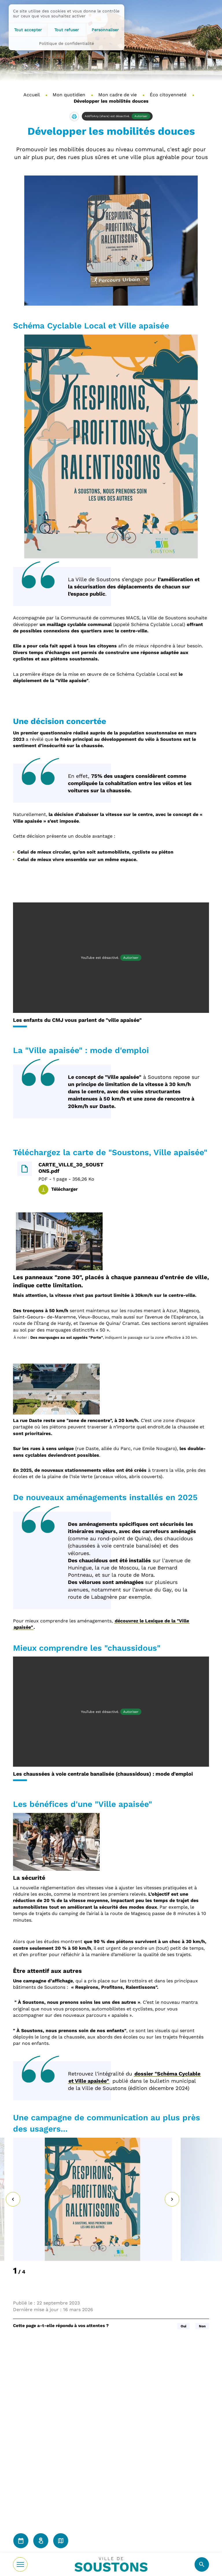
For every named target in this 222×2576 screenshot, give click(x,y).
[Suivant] (172, 2199)
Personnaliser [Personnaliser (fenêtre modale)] (105, 29)
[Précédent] (13, 2199)
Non (202, 2326)
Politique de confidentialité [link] (66, 43)
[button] (74, 116)
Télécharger (64, 1189)
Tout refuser (66, 29)
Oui (183, 2326)
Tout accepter (28, 29)
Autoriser (140, 116)
